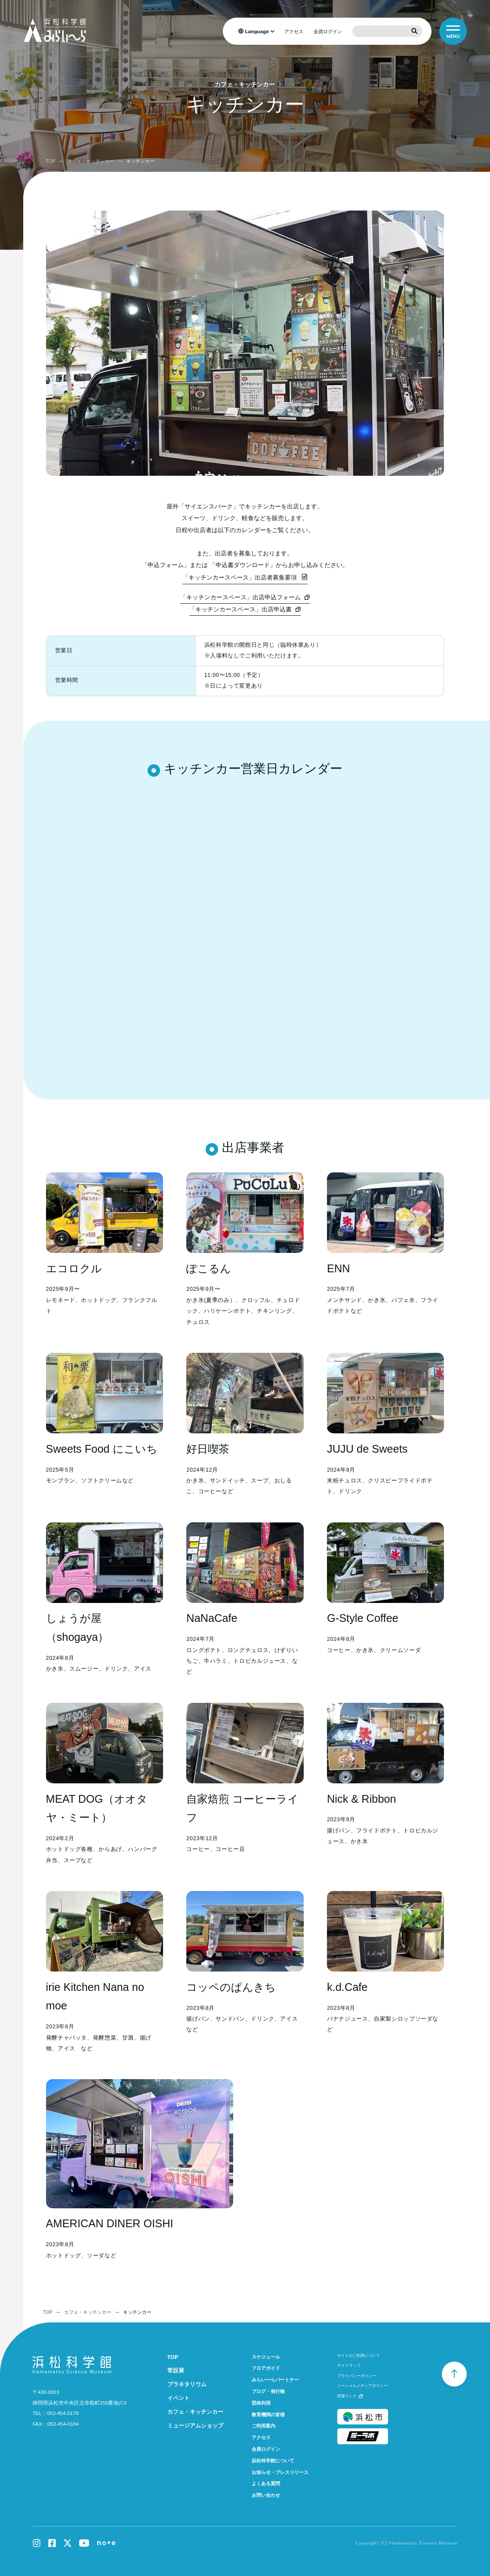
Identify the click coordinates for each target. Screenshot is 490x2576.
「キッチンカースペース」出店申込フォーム (240, 597)
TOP (50, 161)
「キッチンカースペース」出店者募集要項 (239, 577)
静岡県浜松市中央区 (79, 2403)
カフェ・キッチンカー (90, 161)
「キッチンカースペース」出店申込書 (240, 609)
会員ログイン (328, 31)
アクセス (293, 31)
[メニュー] (452, 31)
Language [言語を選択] (257, 31)
